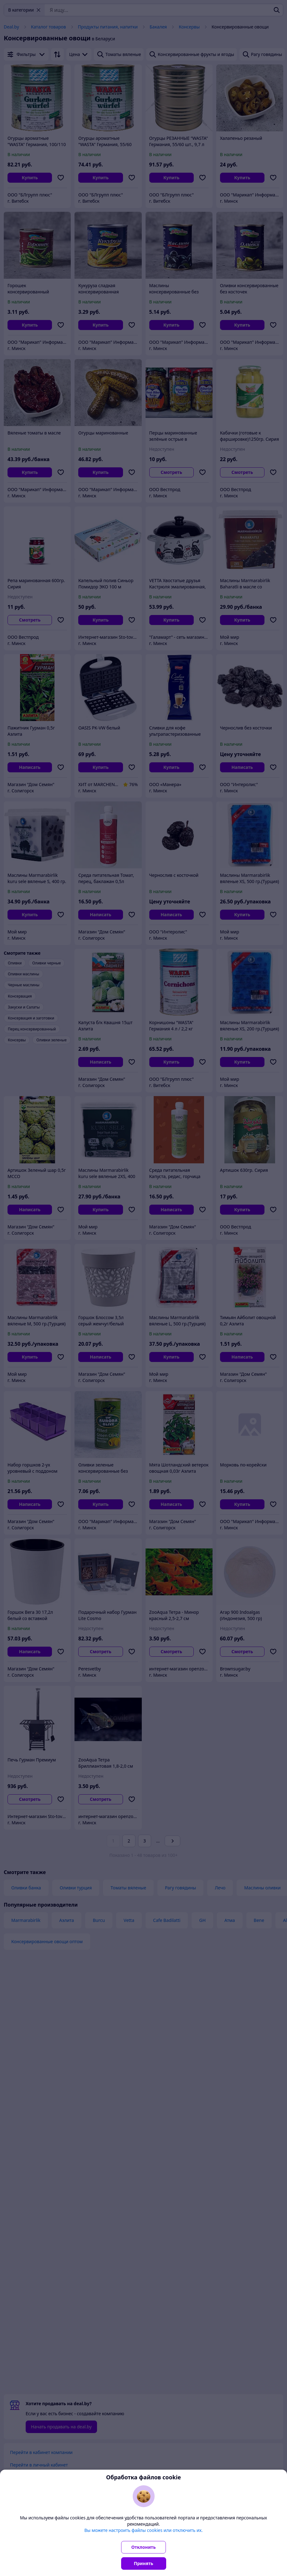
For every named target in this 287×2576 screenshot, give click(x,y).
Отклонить (143, 2547)
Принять (143, 2563)
